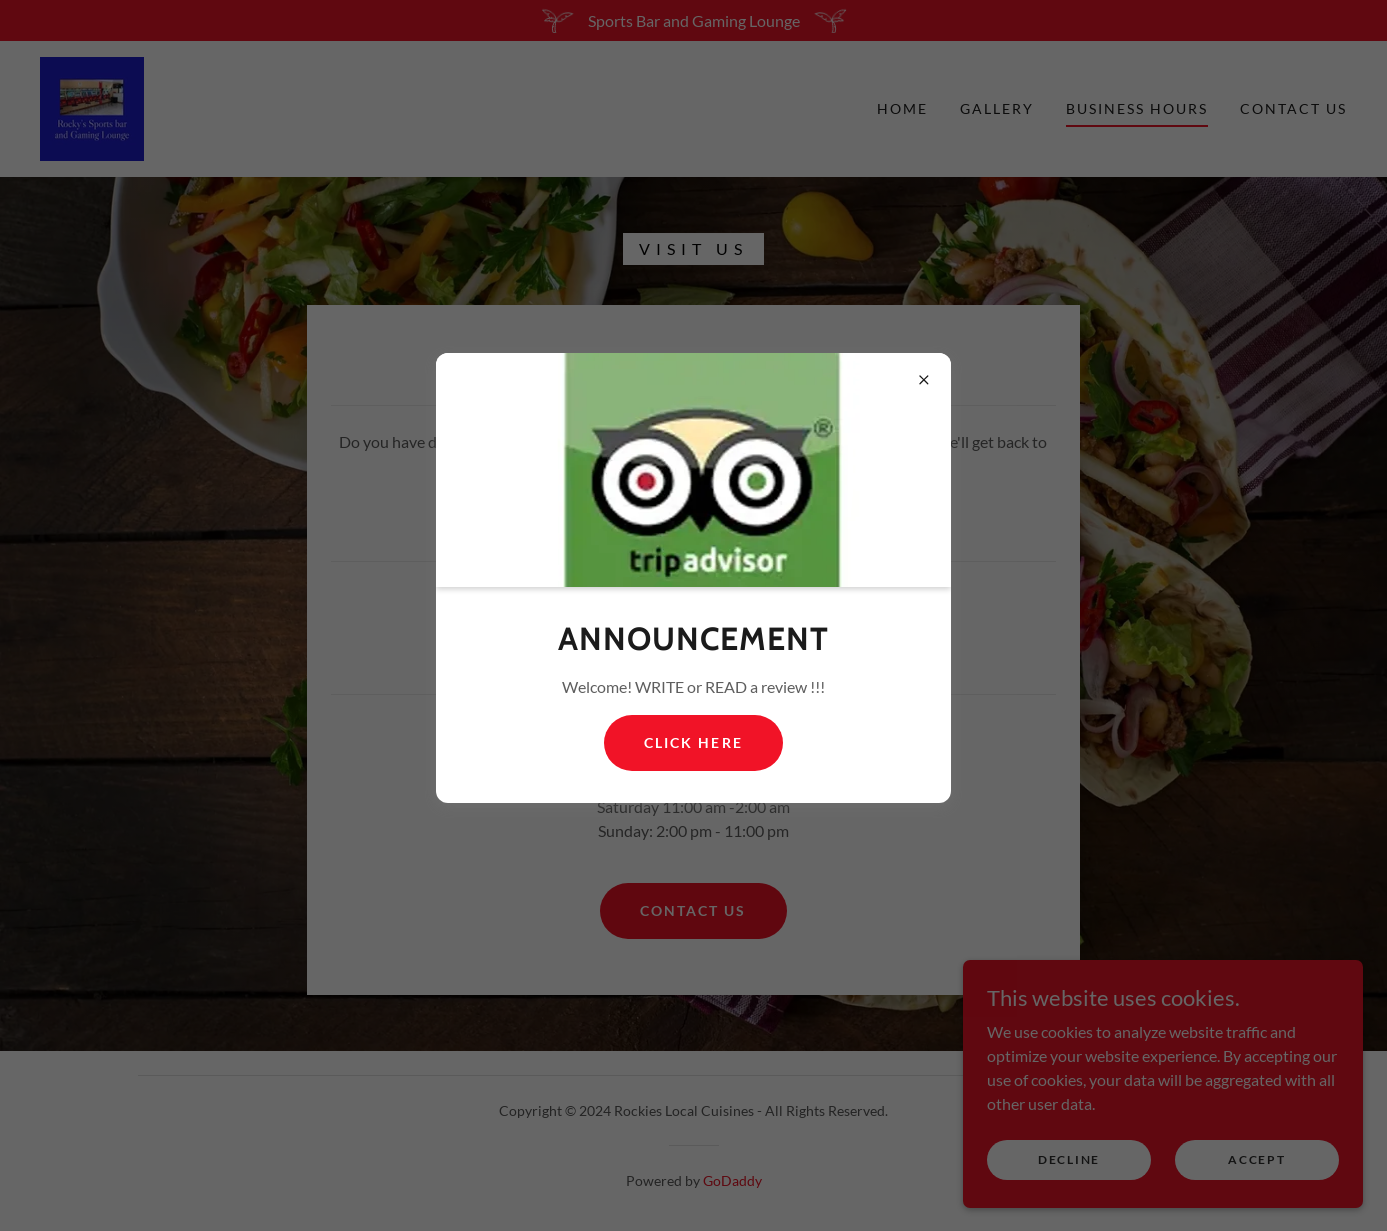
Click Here (693, 742)
